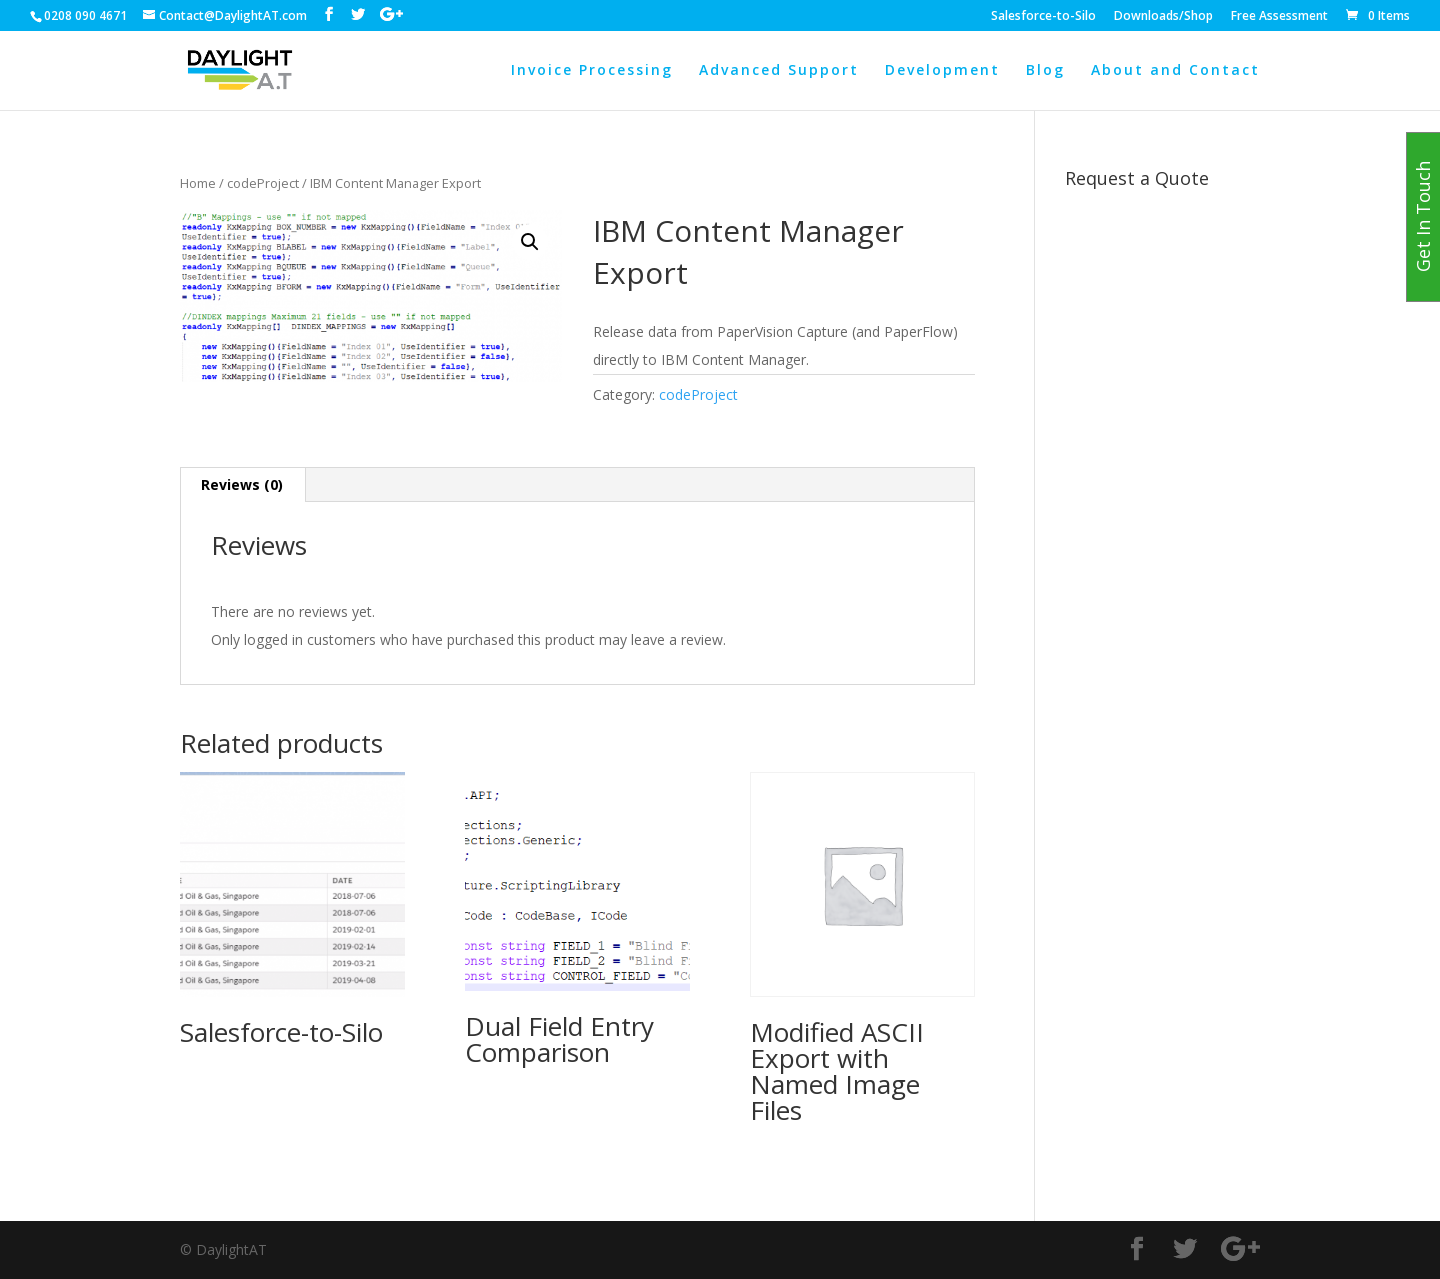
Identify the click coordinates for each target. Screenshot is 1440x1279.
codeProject (263, 183)
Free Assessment (1279, 17)
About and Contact (1175, 71)
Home (198, 183)
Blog (1045, 71)
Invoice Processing (592, 71)
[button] (530, 242)
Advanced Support (779, 71)
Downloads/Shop (1163, 17)
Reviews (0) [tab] (242, 484)
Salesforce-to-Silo (1043, 17)
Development (942, 71)
